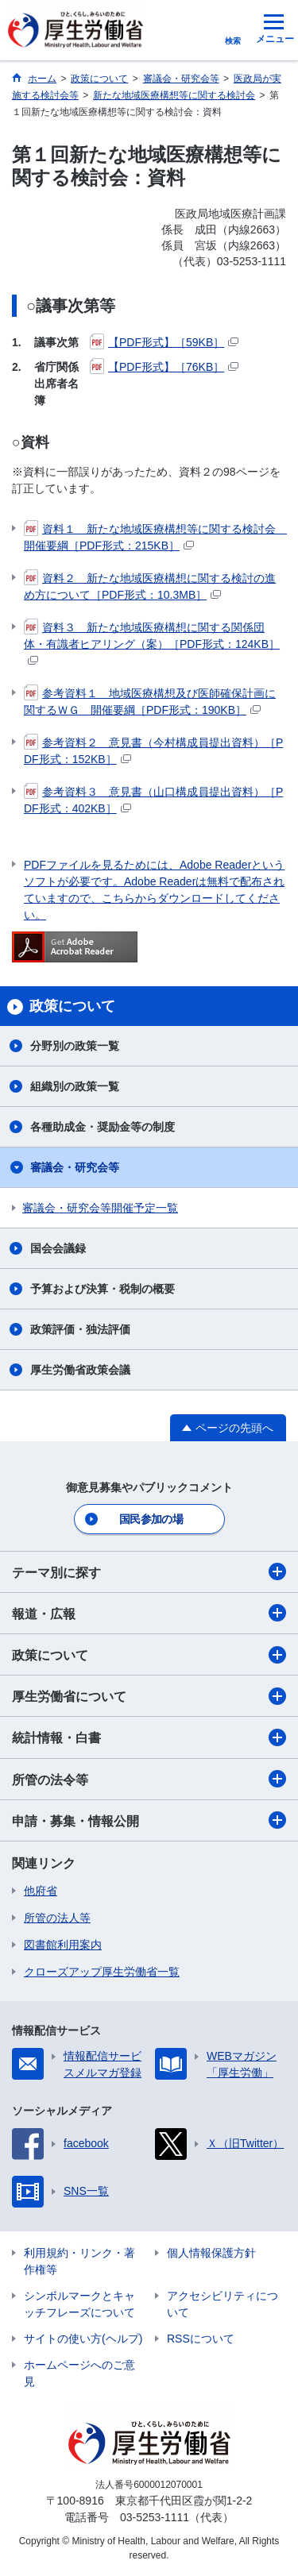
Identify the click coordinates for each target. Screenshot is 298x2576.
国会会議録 (58, 1248)
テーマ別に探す (149, 1571)
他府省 (40, 1890)
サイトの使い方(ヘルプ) (83, 2338)
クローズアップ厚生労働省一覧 (102, 1971)
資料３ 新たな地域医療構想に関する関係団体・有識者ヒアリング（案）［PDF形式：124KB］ (152, 642)
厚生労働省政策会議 (80, 1369)
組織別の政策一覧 (74, 1086)
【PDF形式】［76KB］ (164, 367)
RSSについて (200, 2338)
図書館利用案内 (63, 1944)
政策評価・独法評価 (80, 1329)
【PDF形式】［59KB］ (164, 342)
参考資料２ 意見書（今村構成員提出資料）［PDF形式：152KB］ (153, 750)
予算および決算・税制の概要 (102, 1288)
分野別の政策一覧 (74, 1045)
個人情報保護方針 (211, 2252)
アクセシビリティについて (222, 2304)
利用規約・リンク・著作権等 (79, 2261)
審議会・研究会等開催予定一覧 (100, 1207)
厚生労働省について (149, 1696)
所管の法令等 (149, 1778)
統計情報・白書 (149, 1737)
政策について (149, 1655)
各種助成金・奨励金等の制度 (102, 1126)
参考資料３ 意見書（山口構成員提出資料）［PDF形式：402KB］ (153, 799)
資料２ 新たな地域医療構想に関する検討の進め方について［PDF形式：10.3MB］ (150, 585)
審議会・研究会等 (74, 1167)
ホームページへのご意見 (79, 2373)
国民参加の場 (151, 1519)
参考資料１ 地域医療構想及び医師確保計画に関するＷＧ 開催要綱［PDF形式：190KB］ (150, 700)
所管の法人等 (57, 1917)
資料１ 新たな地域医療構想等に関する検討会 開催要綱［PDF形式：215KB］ (155, 536)
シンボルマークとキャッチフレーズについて (79, 2304)
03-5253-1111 (154, 2517)
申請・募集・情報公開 (149, 1820)
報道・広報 (149, 1613)
